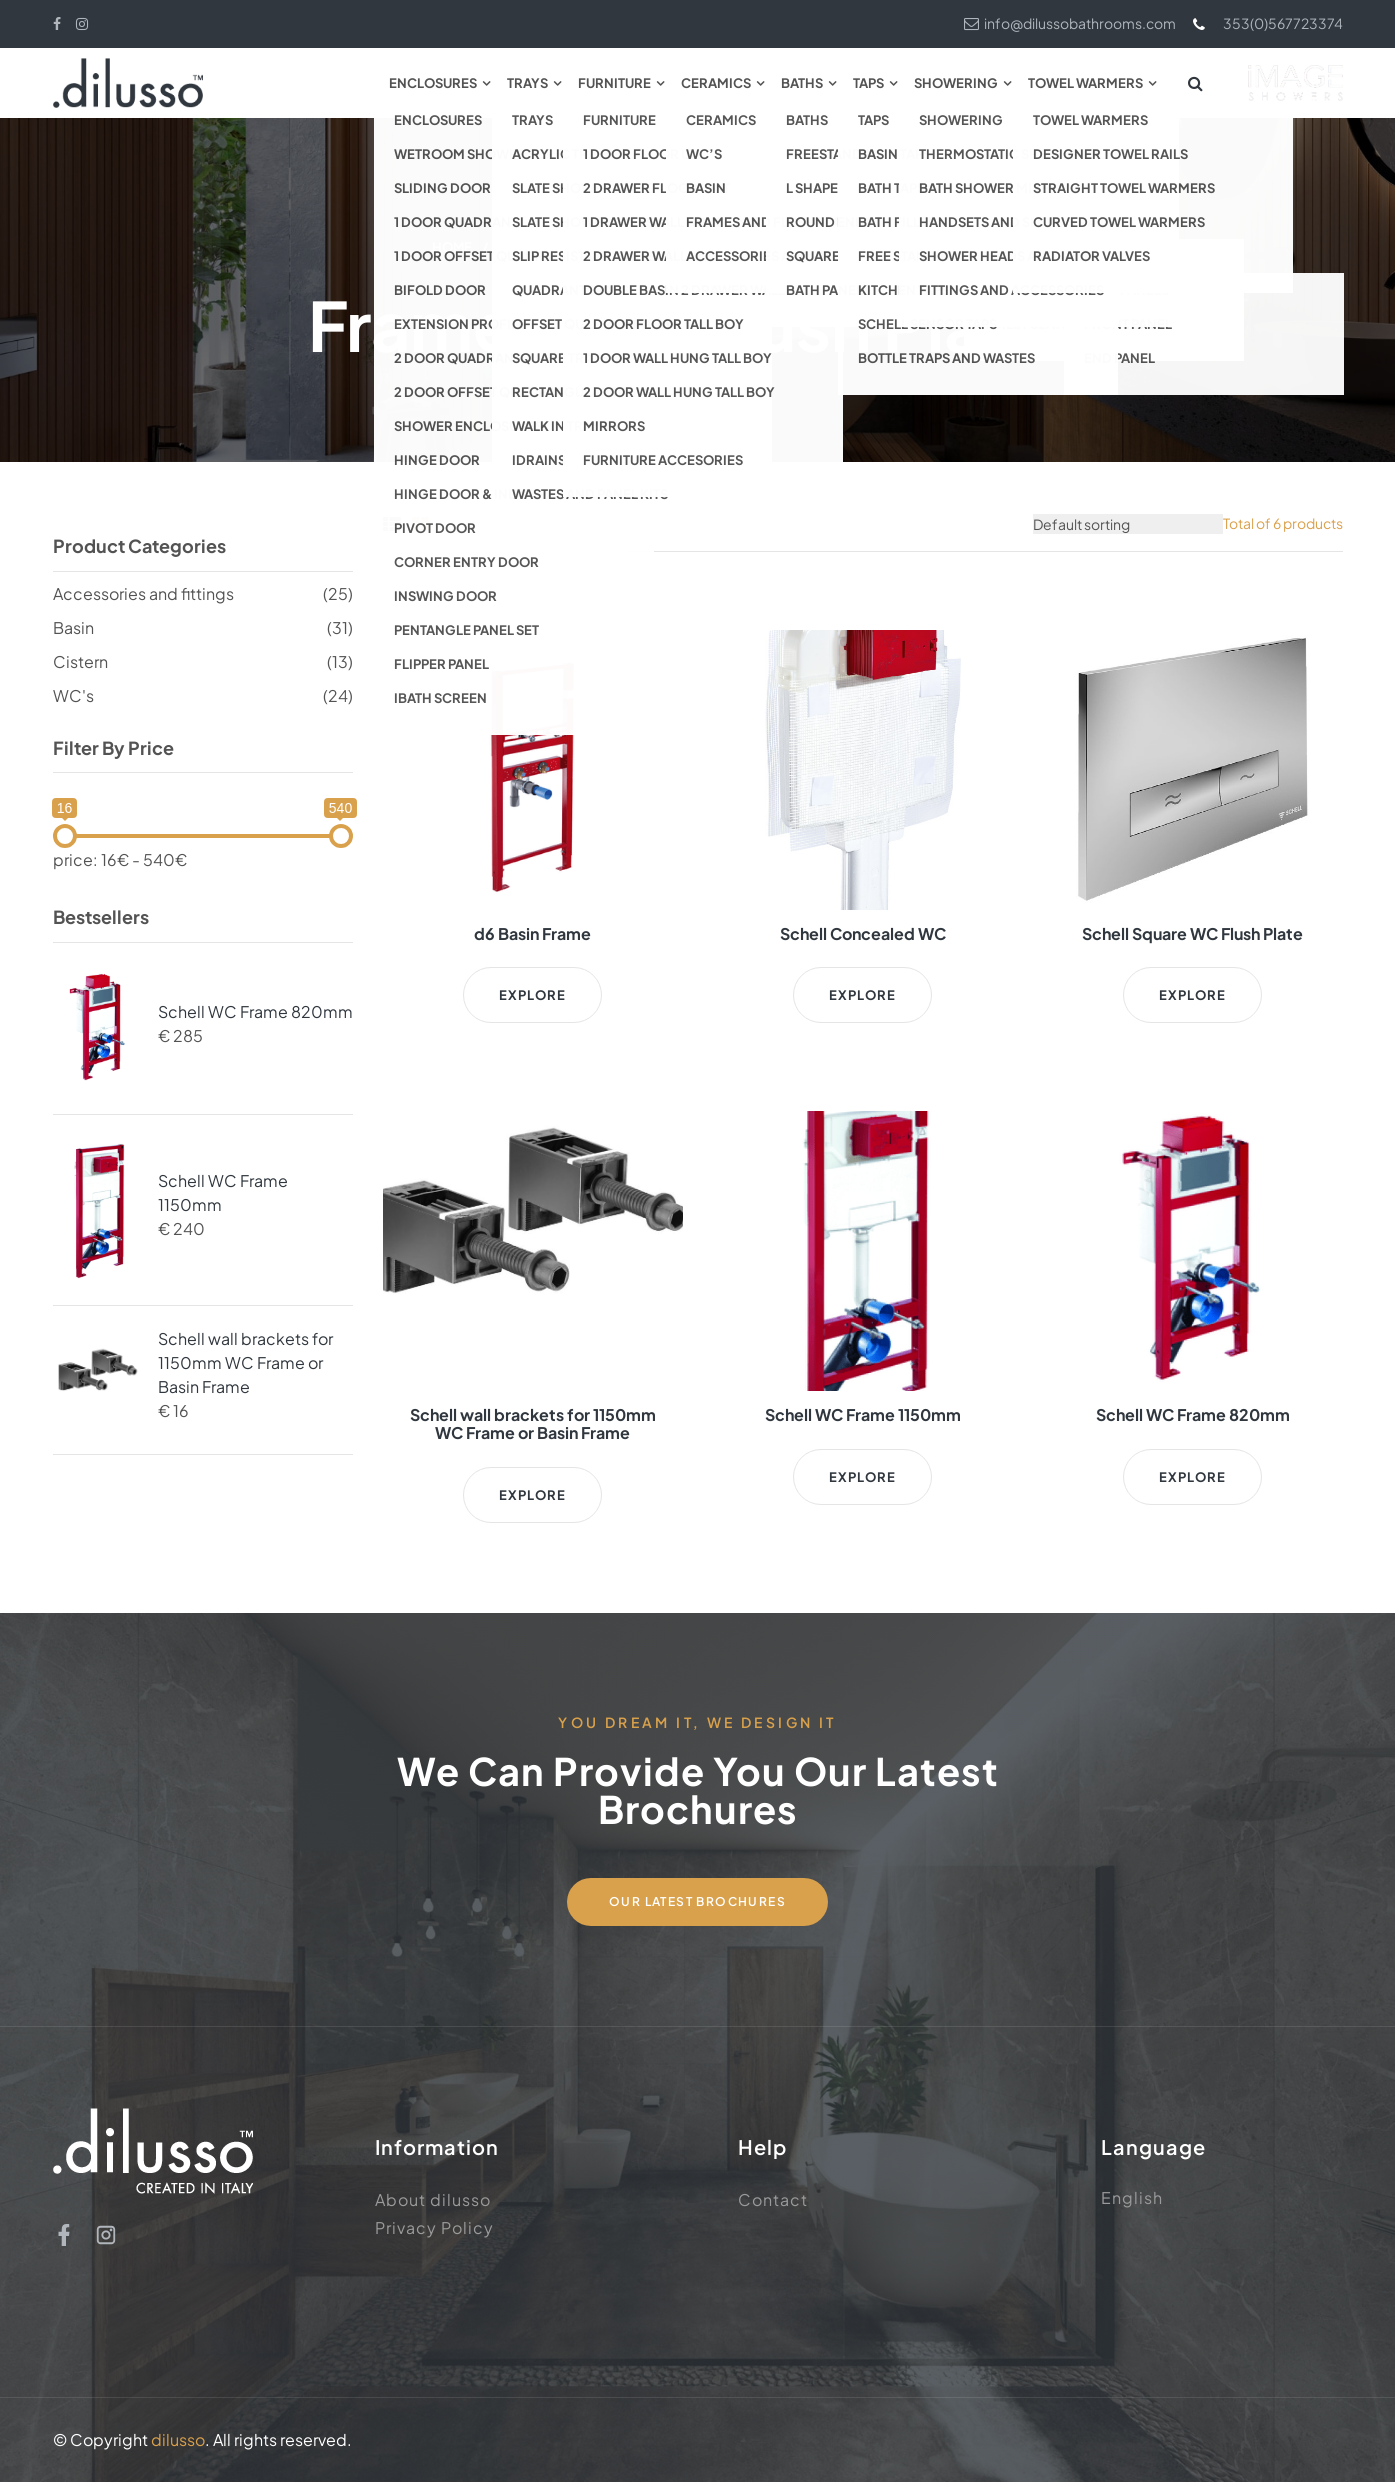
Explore (533, 995)
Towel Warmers (1085, 83)
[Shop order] (1128, 524)
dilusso (178, 2439)
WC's (73, 695)
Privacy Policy (434, 2227)
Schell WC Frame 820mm (255, 1011)
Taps (868, 83)
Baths (802, 83)
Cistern (80, 661)
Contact (773, 2199)
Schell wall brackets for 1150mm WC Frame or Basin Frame (245, 1362)
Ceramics (716, 83)
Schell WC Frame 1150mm (223, 1192)
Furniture (614, 83)
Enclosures (433, 83)
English (1132, 2197)
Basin (73, 627)
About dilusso (433, 2199)
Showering (956, 83)
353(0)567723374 (1267, 23)
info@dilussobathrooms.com (1070, 23)
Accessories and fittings (685, 247)
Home (452, 247)
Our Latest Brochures (697, 1901)
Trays (527, 83)
